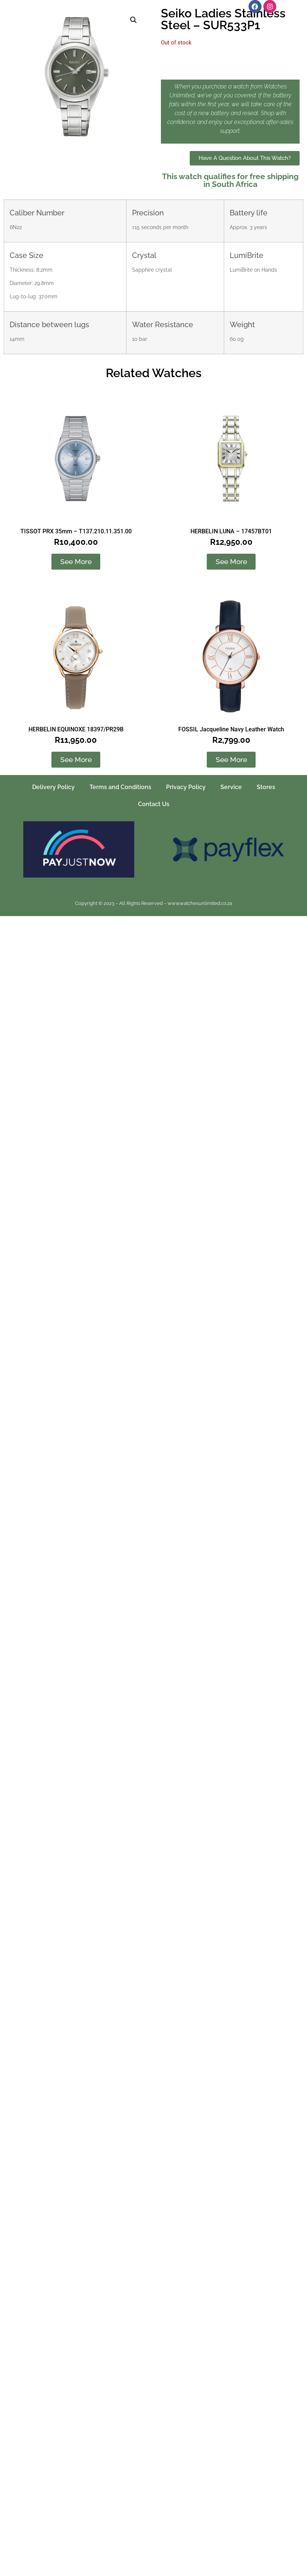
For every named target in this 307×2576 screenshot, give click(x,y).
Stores (266, 787)
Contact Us (153, 804)
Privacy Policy (186, 787)
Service (231, 787)
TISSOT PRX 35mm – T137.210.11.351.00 (76, 531)
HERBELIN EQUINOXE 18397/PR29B (76, 729)
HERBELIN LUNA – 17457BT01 (231, 531)
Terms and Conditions (120, 787)
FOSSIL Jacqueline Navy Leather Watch (231, 729)
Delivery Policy (53, 787)
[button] (133, 20)
